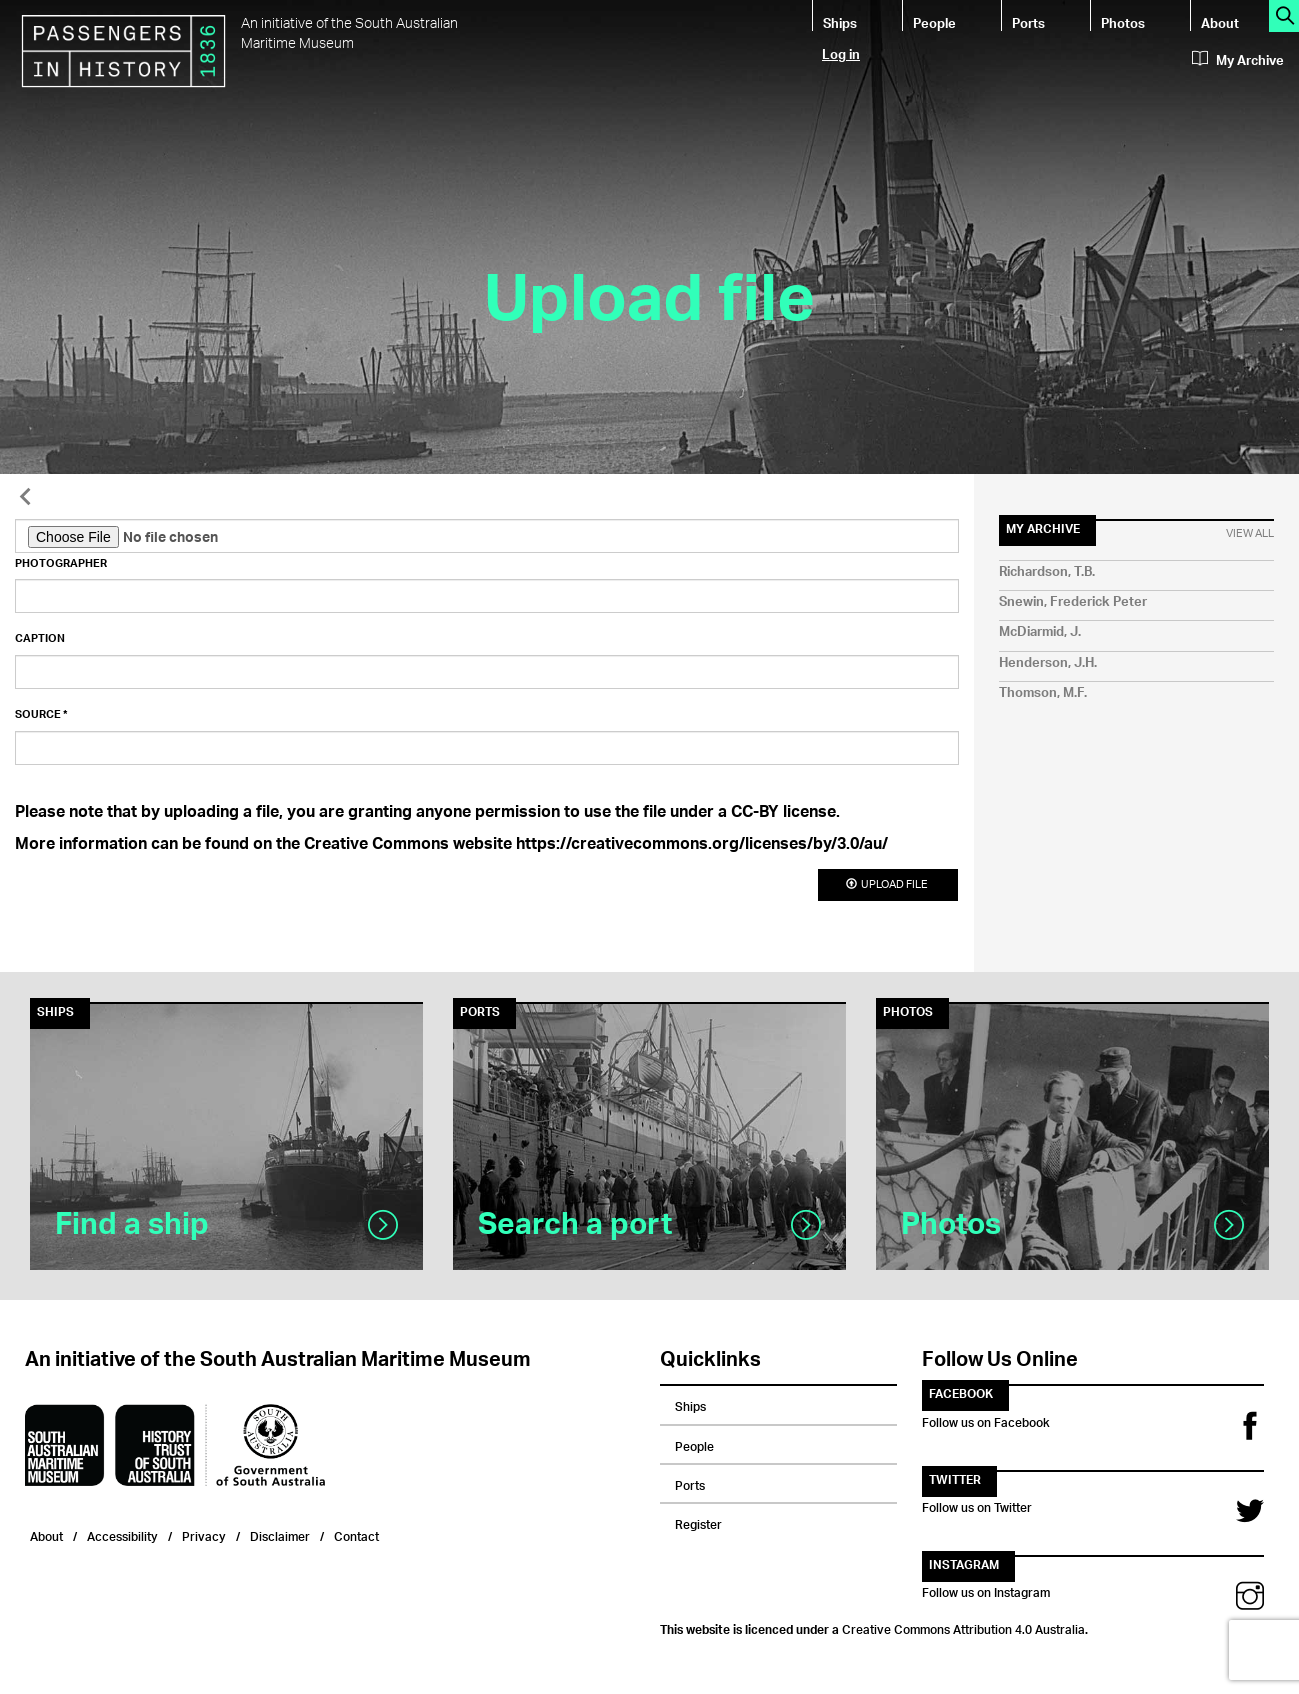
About (1220, 22)
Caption (40, 639)
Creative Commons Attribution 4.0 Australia (963, 1627)
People (934, 22)
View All (1250, 534)
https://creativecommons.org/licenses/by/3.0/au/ (702, 845)
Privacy (204, 1534)
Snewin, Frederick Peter (1073, 602)
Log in (841, 53)
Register (698, 1522)
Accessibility (122, 1534)
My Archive (1238, 61)
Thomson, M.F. (1043, 693)
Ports (1028, 22)
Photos (1123, 22)
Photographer (61, 564)
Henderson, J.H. (1048, 663)
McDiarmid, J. (1040, 632)
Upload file (887, 884)
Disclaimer (280, 1534)
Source (41, 715)
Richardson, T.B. (1047, 572)
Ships (840, 22)
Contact (356, 1534)
